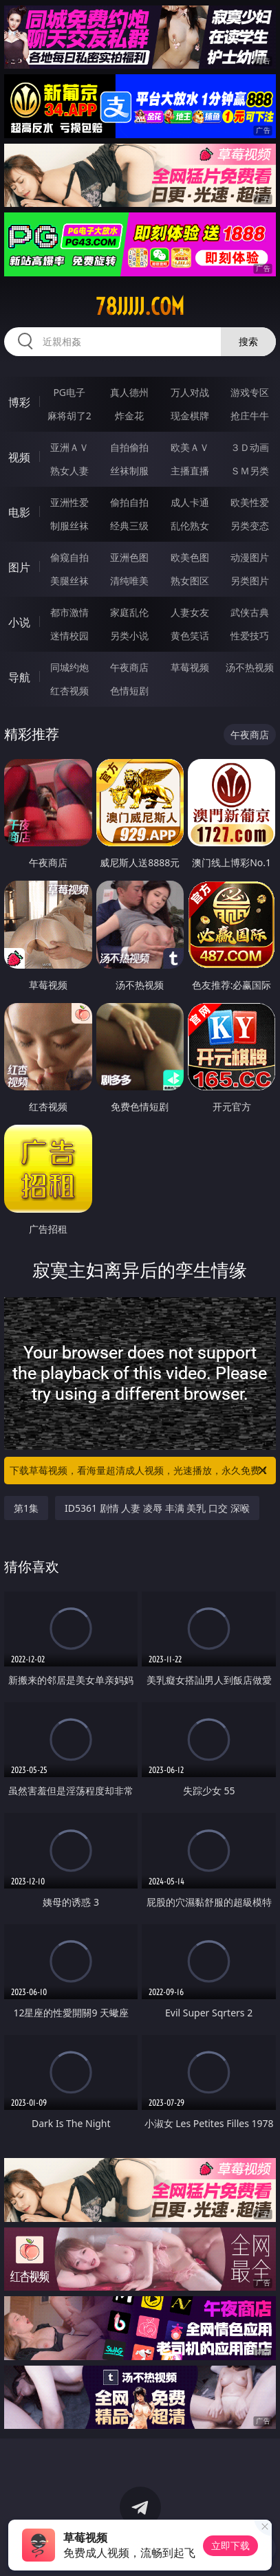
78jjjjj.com (140, 306)
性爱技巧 (249, 635)
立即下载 (230, 2545)
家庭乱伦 (129, 612)
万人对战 (190, 392)
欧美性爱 (249, 502)
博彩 (19, 402)
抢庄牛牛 (249, 415)
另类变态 (249, 525)
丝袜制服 (129, 470)
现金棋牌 (190, 415)
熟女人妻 (69, 470)
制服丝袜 (69, 525)
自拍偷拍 (129, 447)
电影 (19, 512)
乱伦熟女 (190, 525)
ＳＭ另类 (249, 470)
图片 (19, 567)
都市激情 (69, 612)
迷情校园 (69, 635)
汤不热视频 (250, 667)
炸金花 (129, 415)
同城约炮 (69, 667)
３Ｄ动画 (249, 447)
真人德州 (129, 392)
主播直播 (190, 470)
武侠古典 (249, 612)
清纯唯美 (129, 580)
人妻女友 (190, 612)
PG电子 (69, 392)
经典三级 (129, 525)
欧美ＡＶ (190, 447)
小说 (19, 622)
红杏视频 (69, 690)
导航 (19, 677)
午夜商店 (129, 667)
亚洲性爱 (69, 502)
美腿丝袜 (69, 580)
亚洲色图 (129, 557)
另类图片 (249, 580)
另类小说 (129, 635)
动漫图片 (249, 557)
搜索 (248, 341)
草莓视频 (190, 667)
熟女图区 (190, 580)
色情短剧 (129, 690)
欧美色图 (190, 557)
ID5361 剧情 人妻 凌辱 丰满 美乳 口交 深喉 (157, 1508)
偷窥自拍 (69, 557)
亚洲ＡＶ (69, 447)
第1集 (26, 1508)
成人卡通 (190, 502)
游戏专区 (249, 392)
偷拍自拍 (129, 502)
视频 (19, 457)
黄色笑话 (190, 635)
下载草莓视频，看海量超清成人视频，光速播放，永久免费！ (140, 1470)
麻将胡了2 (69, 415)
